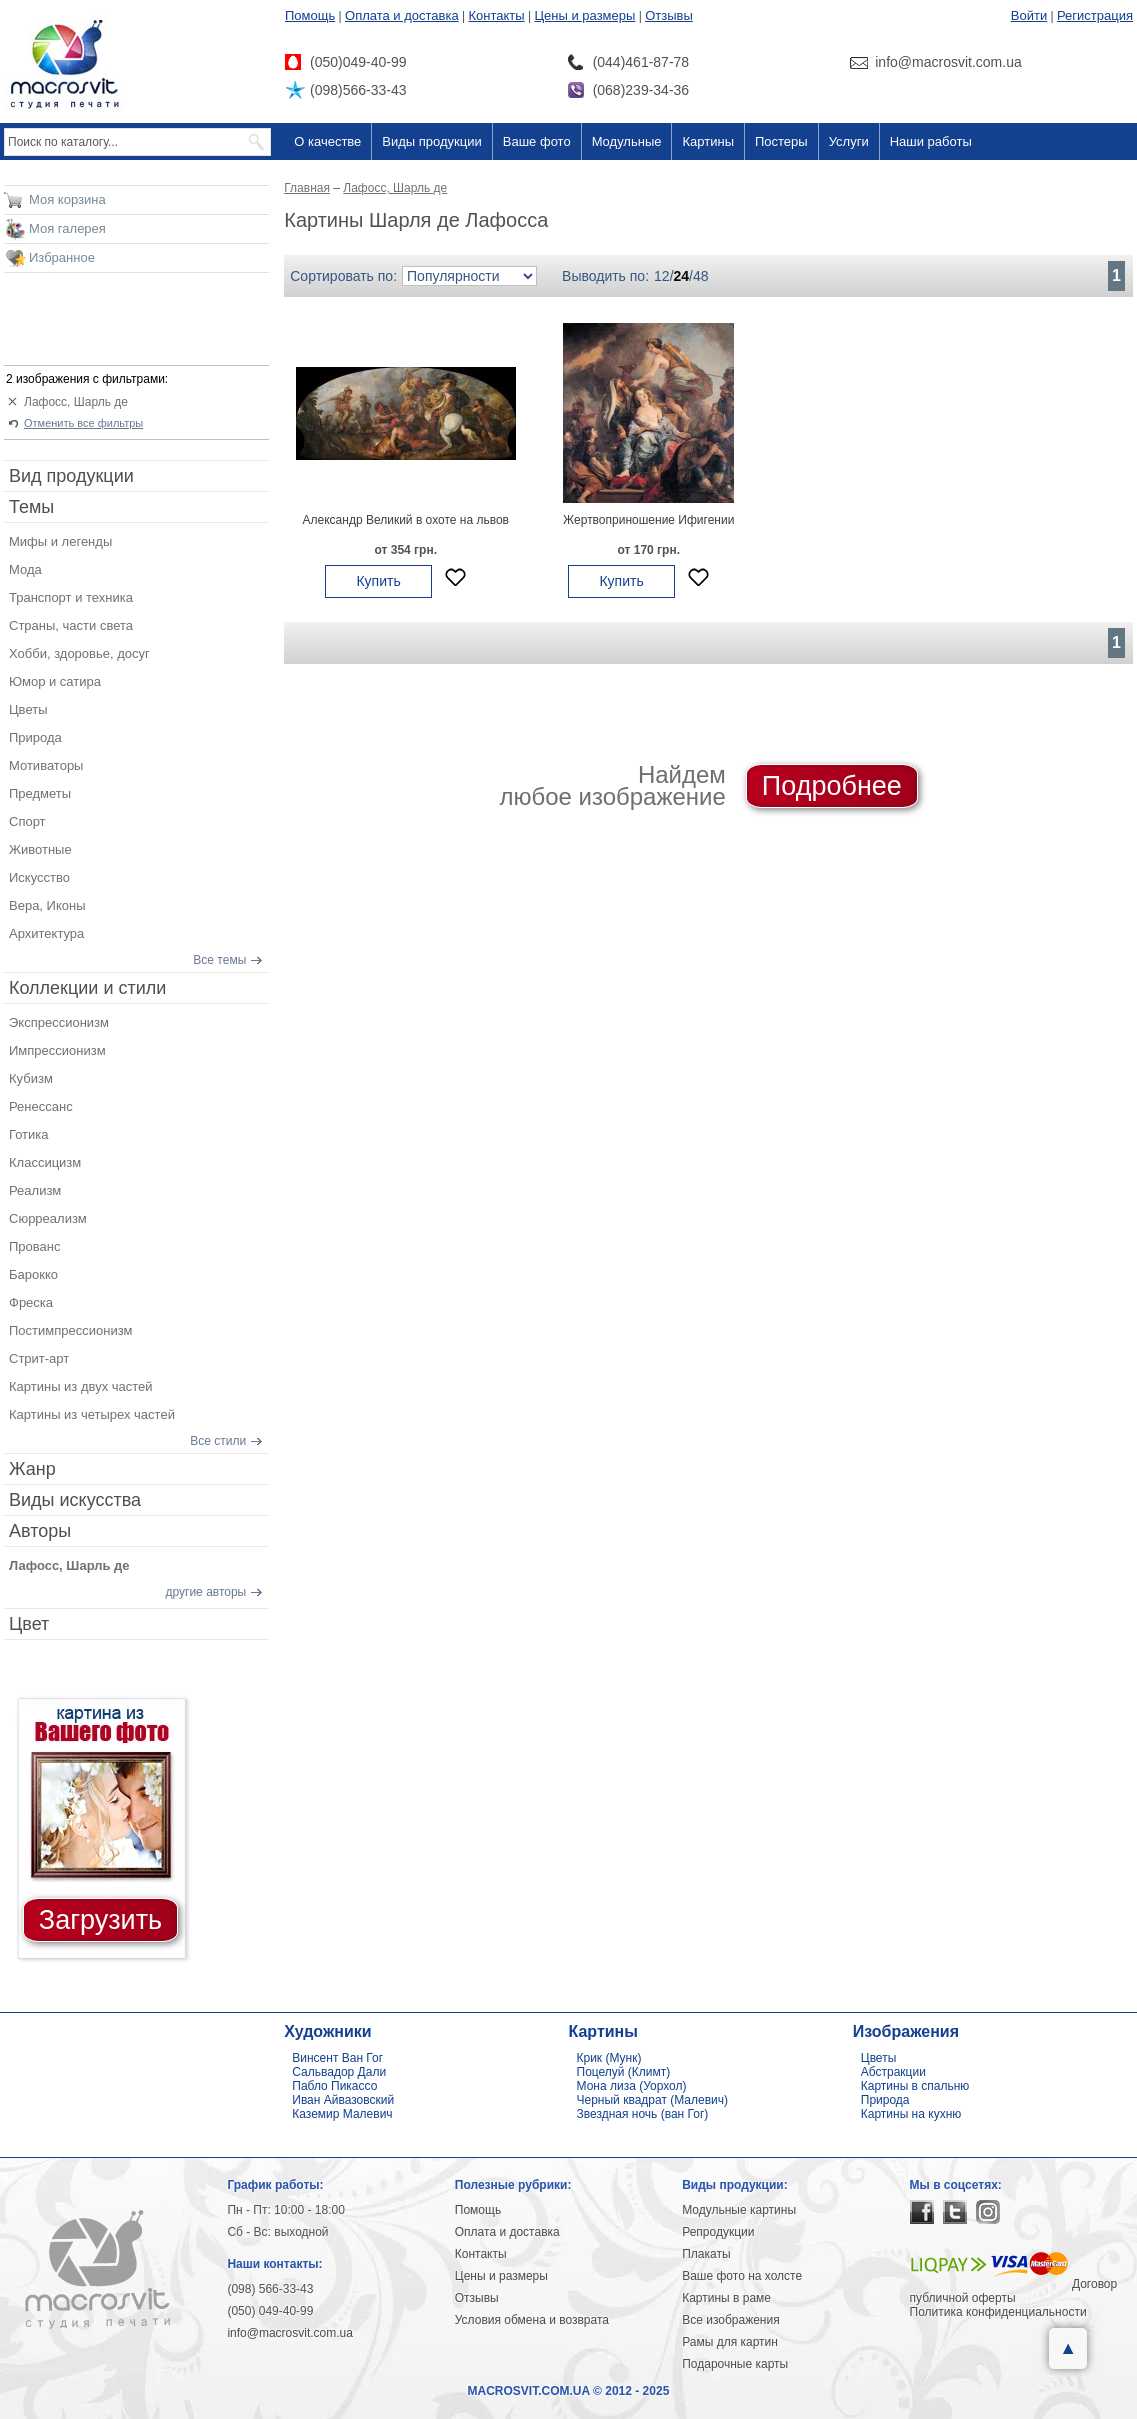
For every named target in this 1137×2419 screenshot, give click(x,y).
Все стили (218, 1441)
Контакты (497, 15)
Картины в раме (726, 2298)
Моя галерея (67, 228)
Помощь (310, 15)
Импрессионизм (57, 1050)
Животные (40, 849)
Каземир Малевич (342, 2114)
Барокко (33, 1274)
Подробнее (832, 786)
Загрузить (100, 1920)
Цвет (29, 1624)
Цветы (28, 709)
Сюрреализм (48, 1218)
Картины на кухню (911, 2114)
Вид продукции (71, 476)
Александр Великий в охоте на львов (406, 520)
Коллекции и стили (87, 988)
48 (701, 276)
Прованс (34, 1246)
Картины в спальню (915, 2086)
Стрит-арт (39, 1358)
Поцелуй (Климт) (624, 2072)
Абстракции (893, 2072)
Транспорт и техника (71, 597)
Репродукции (718, 2232)
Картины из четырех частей (92, 1414)
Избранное (62, 257)
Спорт (27, 821)
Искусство (39, 877)
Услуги (849, 141)
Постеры (781, 141)
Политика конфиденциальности (998, 2312)
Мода (25, 569)
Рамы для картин (730, 2342)
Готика (29, 1134)
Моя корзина (67, 199)
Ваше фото (537, 141)
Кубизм (31, 1078)
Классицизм (45, 1162)
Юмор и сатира (55, 681)
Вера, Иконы (47, 905)
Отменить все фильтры (83, 423)
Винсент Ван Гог (337, 2058)
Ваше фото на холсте (742, 2276)
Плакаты (706, 2254)
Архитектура (46, 933)
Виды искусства (75, 1500)
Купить (378, 581)
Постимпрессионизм (71, 1330)
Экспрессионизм (59, 1022)
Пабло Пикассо (334, 2086)
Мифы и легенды (60, 541)
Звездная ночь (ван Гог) (643, 2114)
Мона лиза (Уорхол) (632, 2086)
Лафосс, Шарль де (76, 402)
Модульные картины (739, 2210)
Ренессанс (41, 1106)
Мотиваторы (46, 765)
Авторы (40, 1531)
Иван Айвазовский (343, 2100)
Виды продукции (431, 141)
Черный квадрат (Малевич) (653, 2100)
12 (662, 276)
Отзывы (669, 15)
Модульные (627, 141)
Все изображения (731, 2320)
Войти (1029, 15)
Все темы (219, 960)
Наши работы (931, 141)
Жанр (32, 1469)
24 (682, 276)
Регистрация (1095, 15)
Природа (35, 737)
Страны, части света (71, 625)
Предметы (40, 793)
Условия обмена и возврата (532, 2320)
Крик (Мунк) (609, 2058)
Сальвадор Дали (339, 2072)
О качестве (327, 141)
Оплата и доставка (402, 15)
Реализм (35, 1190)
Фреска (31, 1302)
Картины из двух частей (81, 1386)
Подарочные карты (735, 2364)
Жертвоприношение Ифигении (648, 520)
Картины (708, 141)
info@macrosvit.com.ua (290, 2333)
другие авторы (206, 1592)
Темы (31, 507)
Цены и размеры (584, 15)
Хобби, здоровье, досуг (79, 653)
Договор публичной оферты (1014, 2291)
